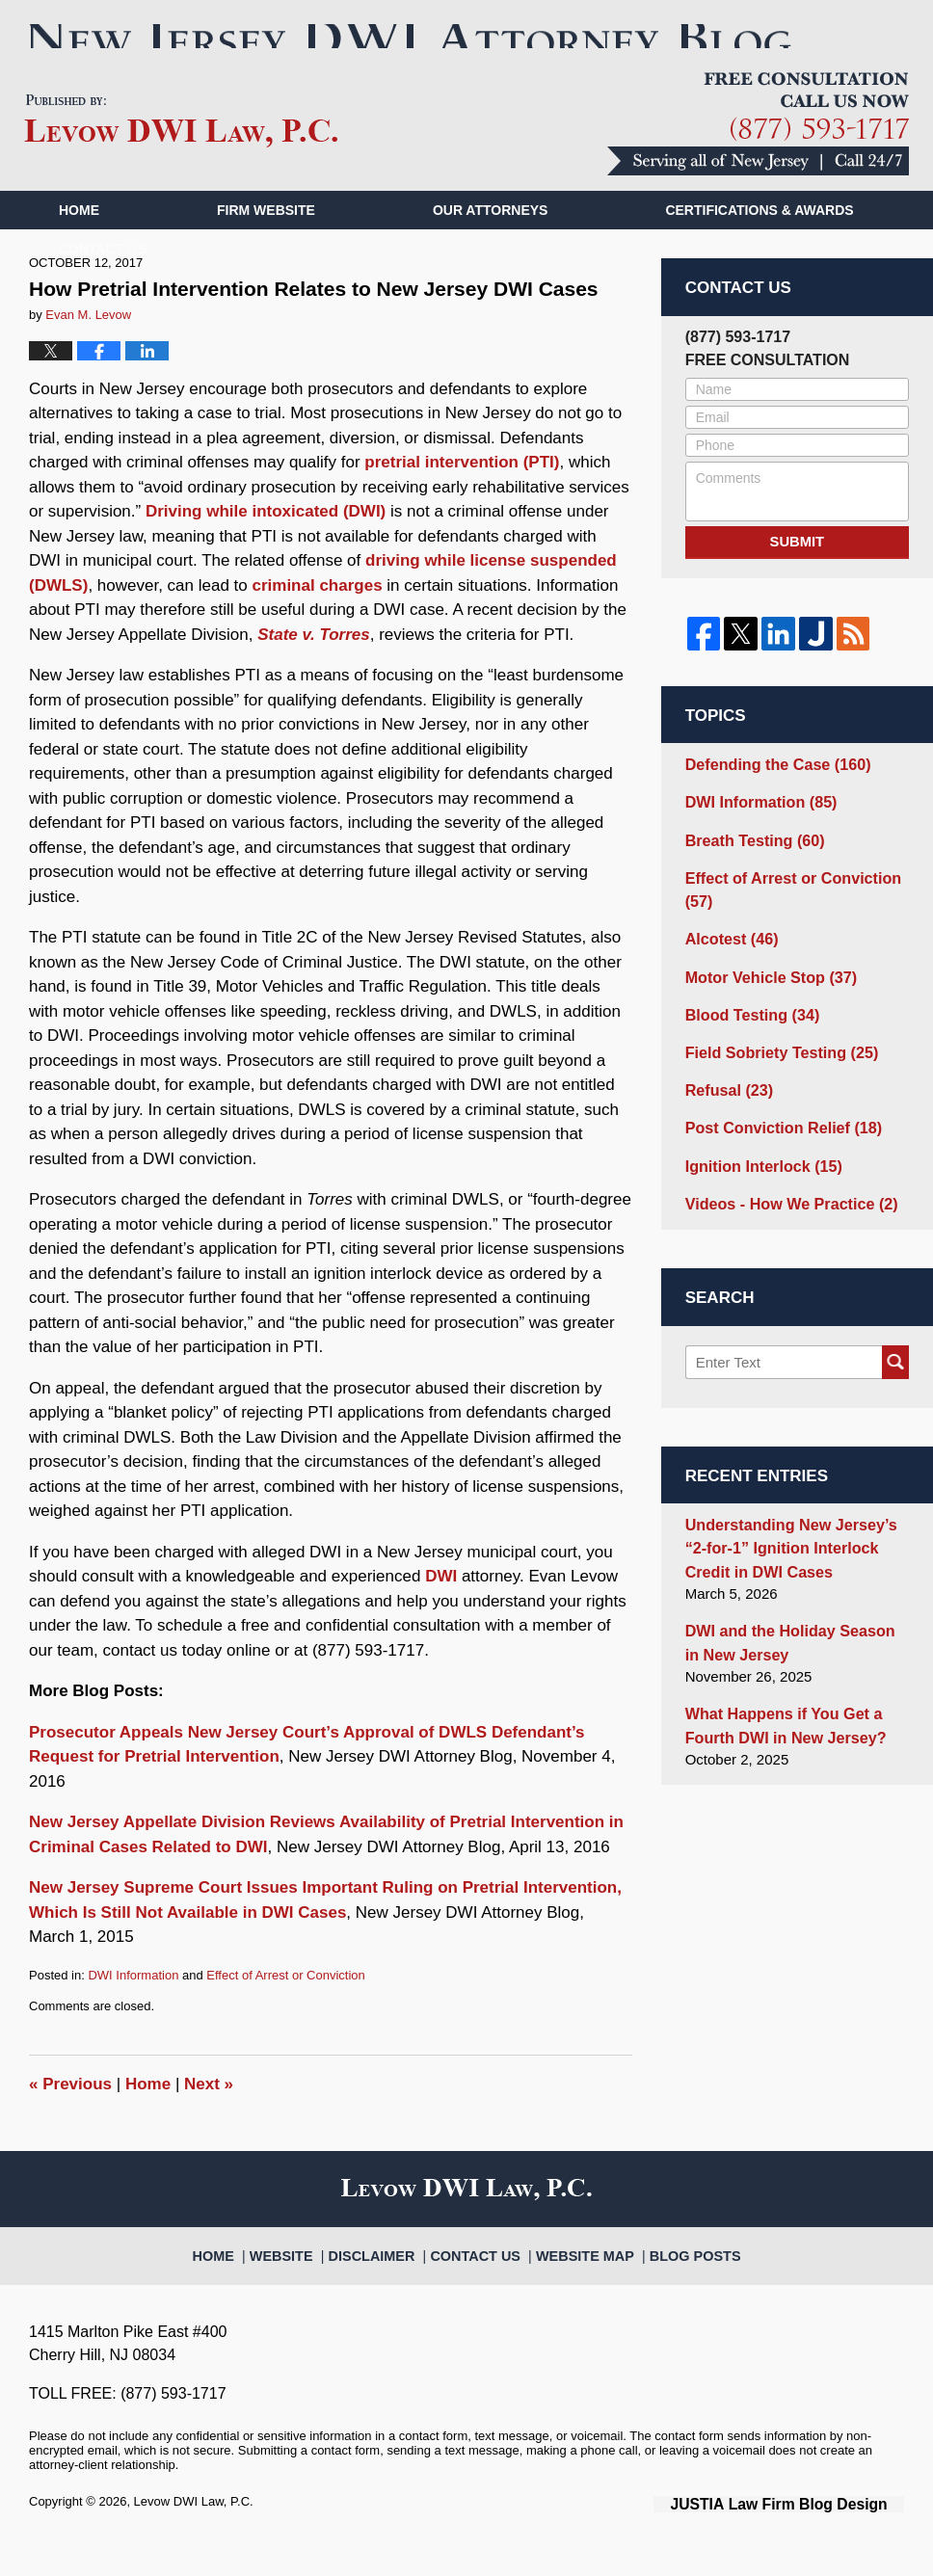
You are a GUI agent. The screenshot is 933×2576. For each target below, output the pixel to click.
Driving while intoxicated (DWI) (266, 545)
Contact (103, 282)
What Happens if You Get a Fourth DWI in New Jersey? (778, 1726)
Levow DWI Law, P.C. (193, 2535)
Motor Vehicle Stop (765, 998)
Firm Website (266, 244)
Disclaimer (388, 2279)
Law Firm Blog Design (812, 2536)
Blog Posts (676, 2279)
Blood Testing (748, 1033)
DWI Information (133, 2008)
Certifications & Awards (759, 244)
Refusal (726, 1106)
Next (208, 2117)
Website (305, 2279)
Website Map (578, 2279)
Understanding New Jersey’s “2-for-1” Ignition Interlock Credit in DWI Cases (796, 1555)
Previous (70, 2117)
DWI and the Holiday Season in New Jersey (791, 1646)
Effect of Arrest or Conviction (285, 2008)
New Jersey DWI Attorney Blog (181, 155)
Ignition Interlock (758, 1178)
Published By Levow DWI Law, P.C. (758, 157)
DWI (441, 1610)
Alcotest (728, 961)
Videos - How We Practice (784, 1215)
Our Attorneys (490, 244)
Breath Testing (750, 868)
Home (79, 244)
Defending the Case (771, 795)
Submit (797, 574)
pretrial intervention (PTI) (461, 496)
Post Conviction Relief (776, 1142)
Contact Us (481, 2279)
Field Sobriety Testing (775, 1070)
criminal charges (317, 618)
